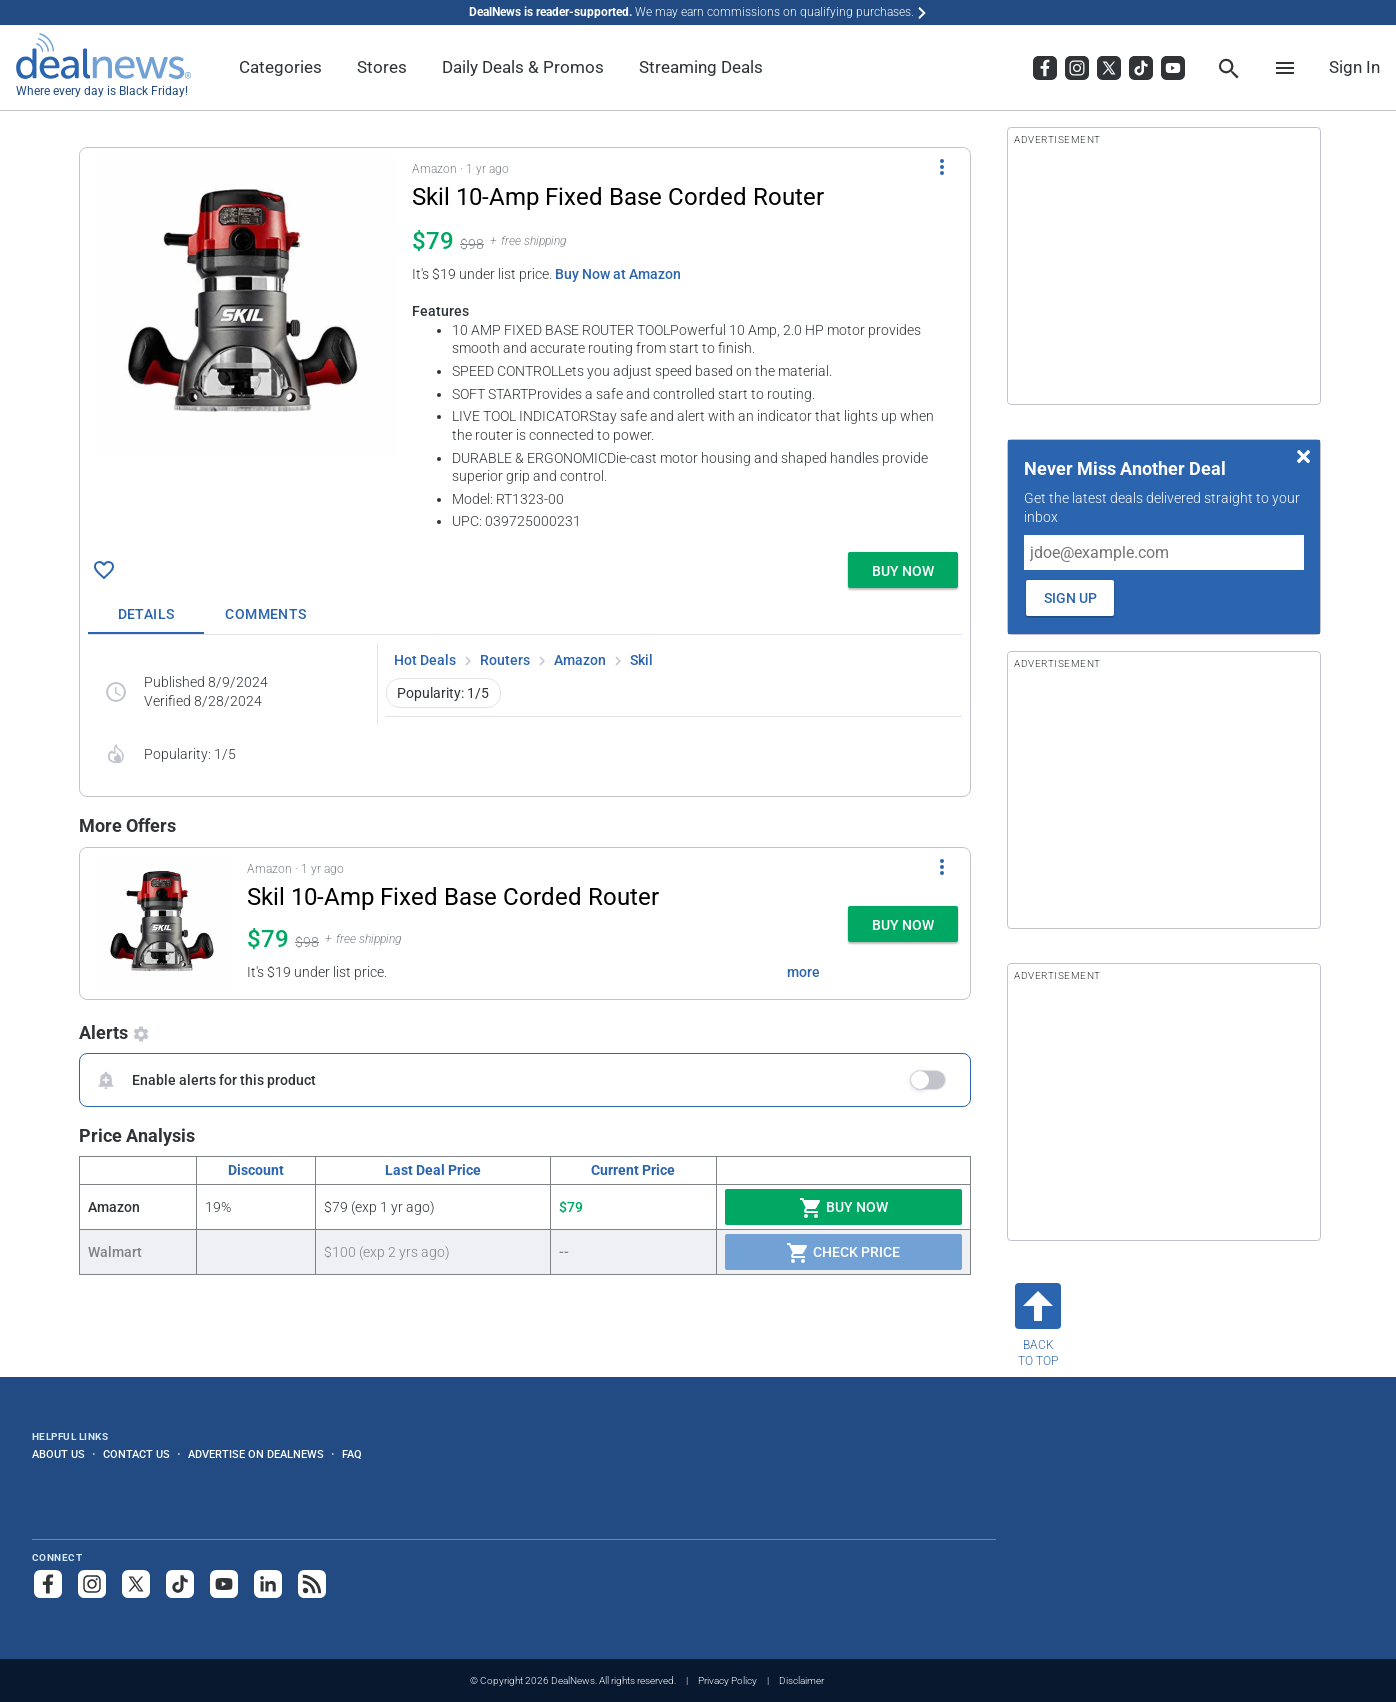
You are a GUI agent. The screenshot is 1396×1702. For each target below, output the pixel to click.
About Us (58, 1454)
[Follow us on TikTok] (180, 1584)
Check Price (843, 1253)
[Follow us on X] (136, 1584)
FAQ (352, 1454)
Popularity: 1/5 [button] (443, 693)
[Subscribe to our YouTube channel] (224, 1584)
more (803, 972)
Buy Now (843, 1208)
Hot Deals (425, 660)
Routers (505, 660)
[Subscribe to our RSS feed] (312, 1584)
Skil (641, 660)
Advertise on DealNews (256, 1454)
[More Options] (942, 166)
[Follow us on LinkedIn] (268, 1584)
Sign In (1354, 67)
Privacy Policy (727, 1680)
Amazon (580, 660)
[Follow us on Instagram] (92, 1584)
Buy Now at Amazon (618, 274)
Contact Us (136, 1454)
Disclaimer (801, 1680)
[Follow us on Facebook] (48, 1584)
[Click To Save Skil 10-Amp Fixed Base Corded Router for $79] (104, 570)
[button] (525, 346)
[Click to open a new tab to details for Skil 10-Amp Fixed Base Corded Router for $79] (246, 306)
